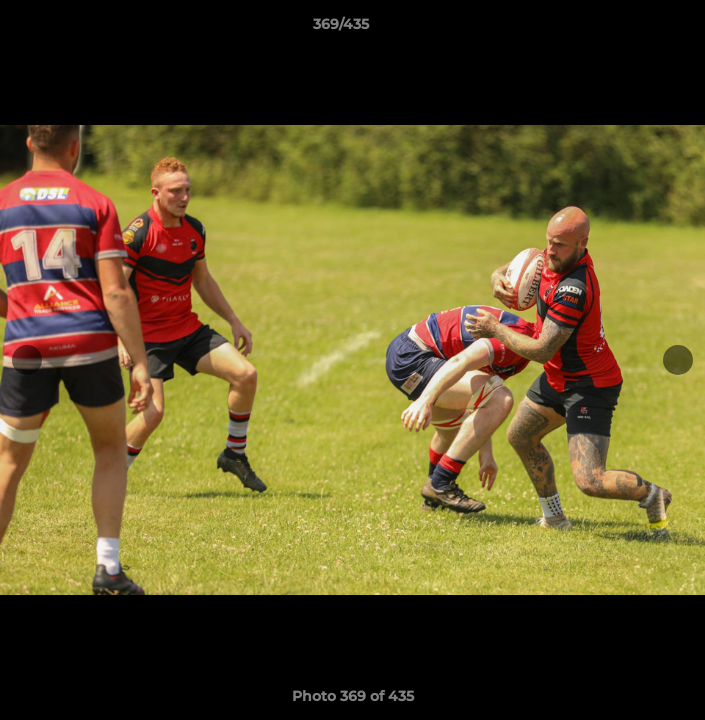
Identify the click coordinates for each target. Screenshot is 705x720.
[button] (633, 29)
